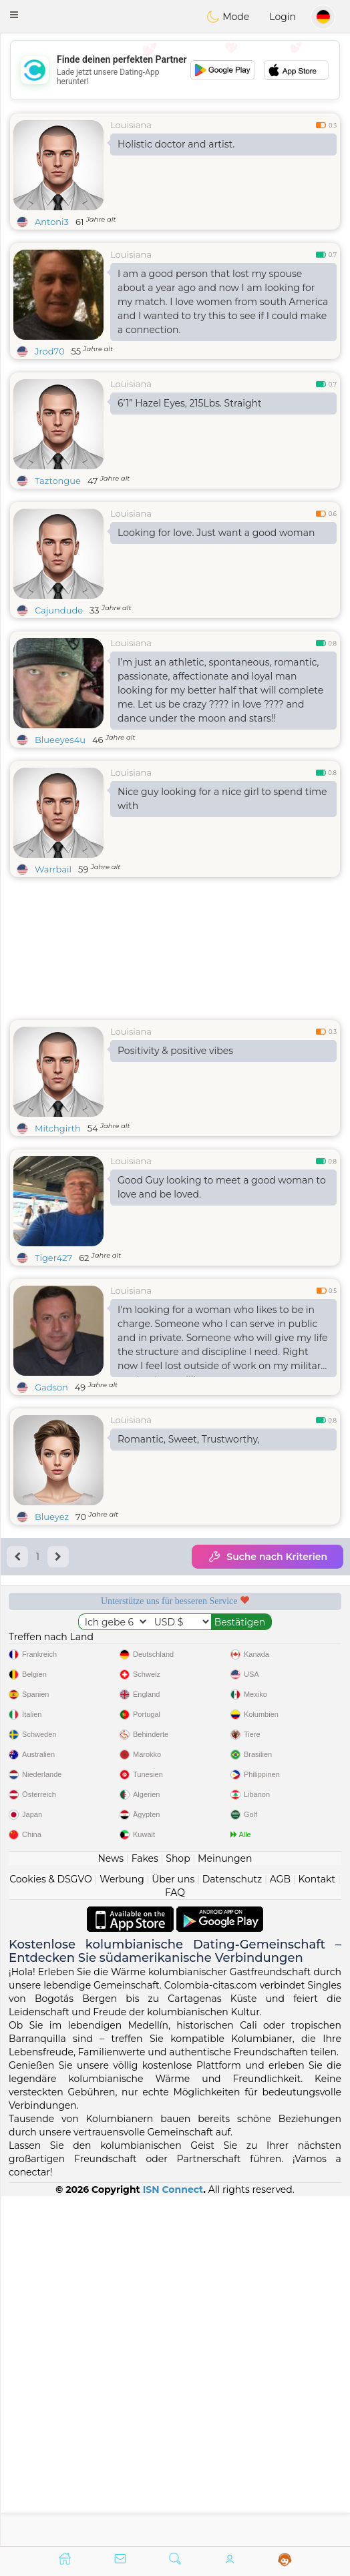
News (111, 2208)
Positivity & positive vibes (175, 1051)
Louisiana (131, 124)
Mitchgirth (58, 1128)
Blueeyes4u (60, 739)
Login (282, 17)
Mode (227, 16)
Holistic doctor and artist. (176, 144)
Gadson (51, 1387)
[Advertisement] (175, 70)
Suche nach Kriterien (267, 1556)
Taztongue (58, 480)
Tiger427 (53, 1257)
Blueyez (52, 1516)
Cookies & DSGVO (50, 2228)
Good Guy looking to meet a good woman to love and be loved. (222, 1187)
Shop (178, 2208)
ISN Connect (173, 2539)
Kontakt (316, 2228)
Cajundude (59, 610)
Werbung (122, 2228)
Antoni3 (52, 221)
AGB (280, 2228)
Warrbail (53, 869)
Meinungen (225, 2208)
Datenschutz (232, 2228)
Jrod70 (50, 351)
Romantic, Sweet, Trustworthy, (189, 1439)
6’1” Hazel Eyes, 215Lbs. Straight (190, 403)
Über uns (173, 2228)
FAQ (175, 2242)
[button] (14, 14)
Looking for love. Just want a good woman (216, 533)
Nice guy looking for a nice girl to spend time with (222, 799)
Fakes (145, 2208)
